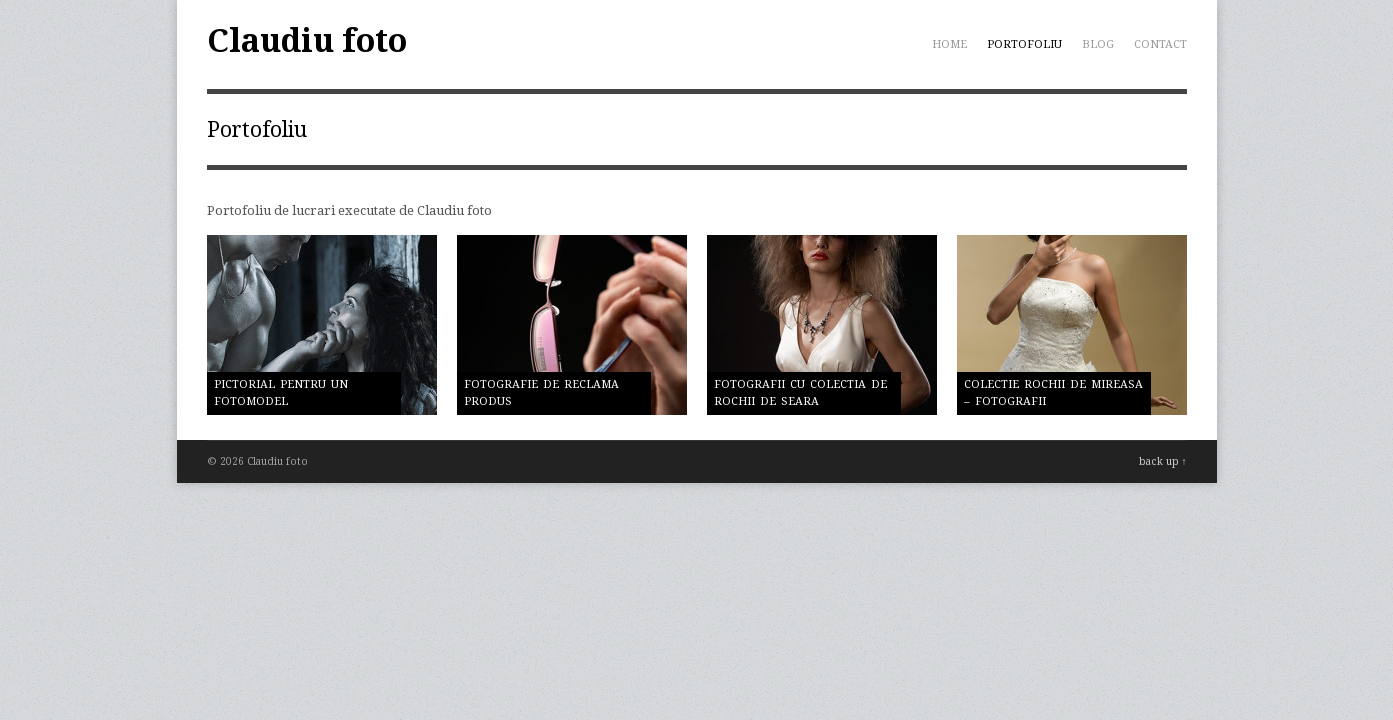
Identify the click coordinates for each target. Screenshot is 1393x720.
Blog (1098, 44)
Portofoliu (1024, 44)
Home (949, 44)
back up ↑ (1163, 461)
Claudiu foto (307, 41)
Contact (1160, 44)
